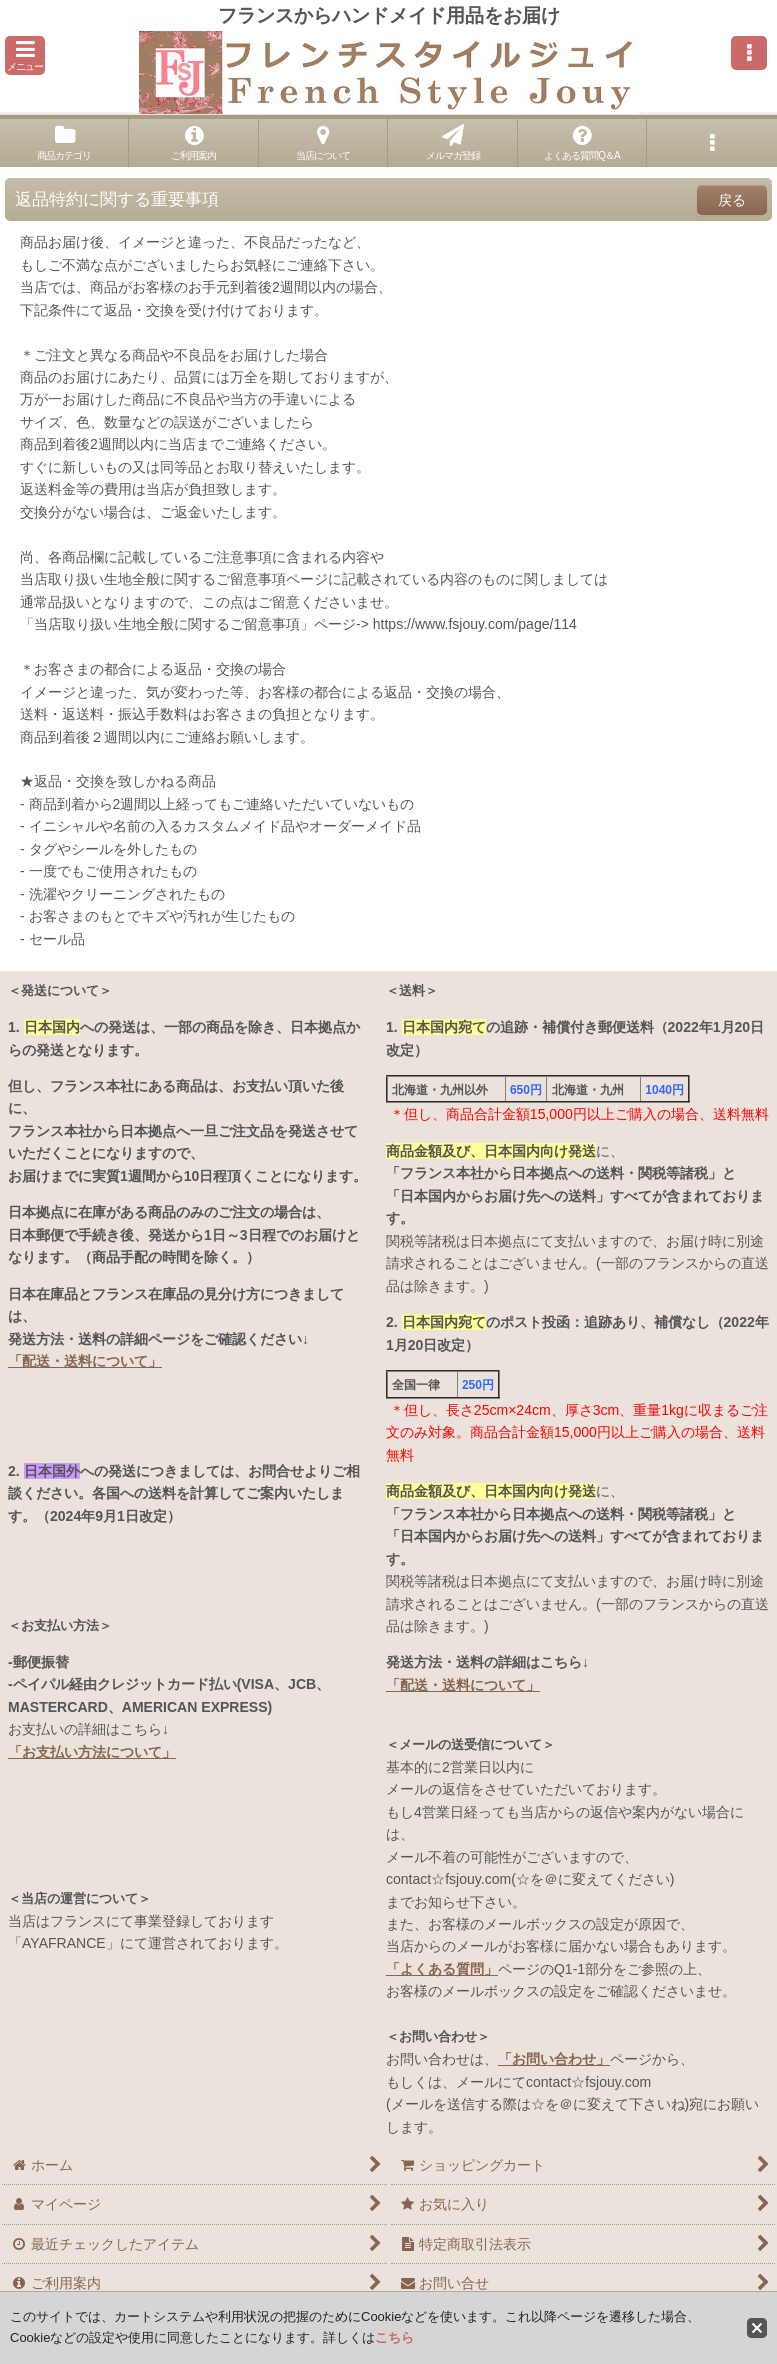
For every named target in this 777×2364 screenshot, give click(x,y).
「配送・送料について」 (85, 1361)
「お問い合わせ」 (554, 2059)
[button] (25, 55)
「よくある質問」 (442, 1969)
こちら (394, 2337)
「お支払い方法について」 (92, 1752)
